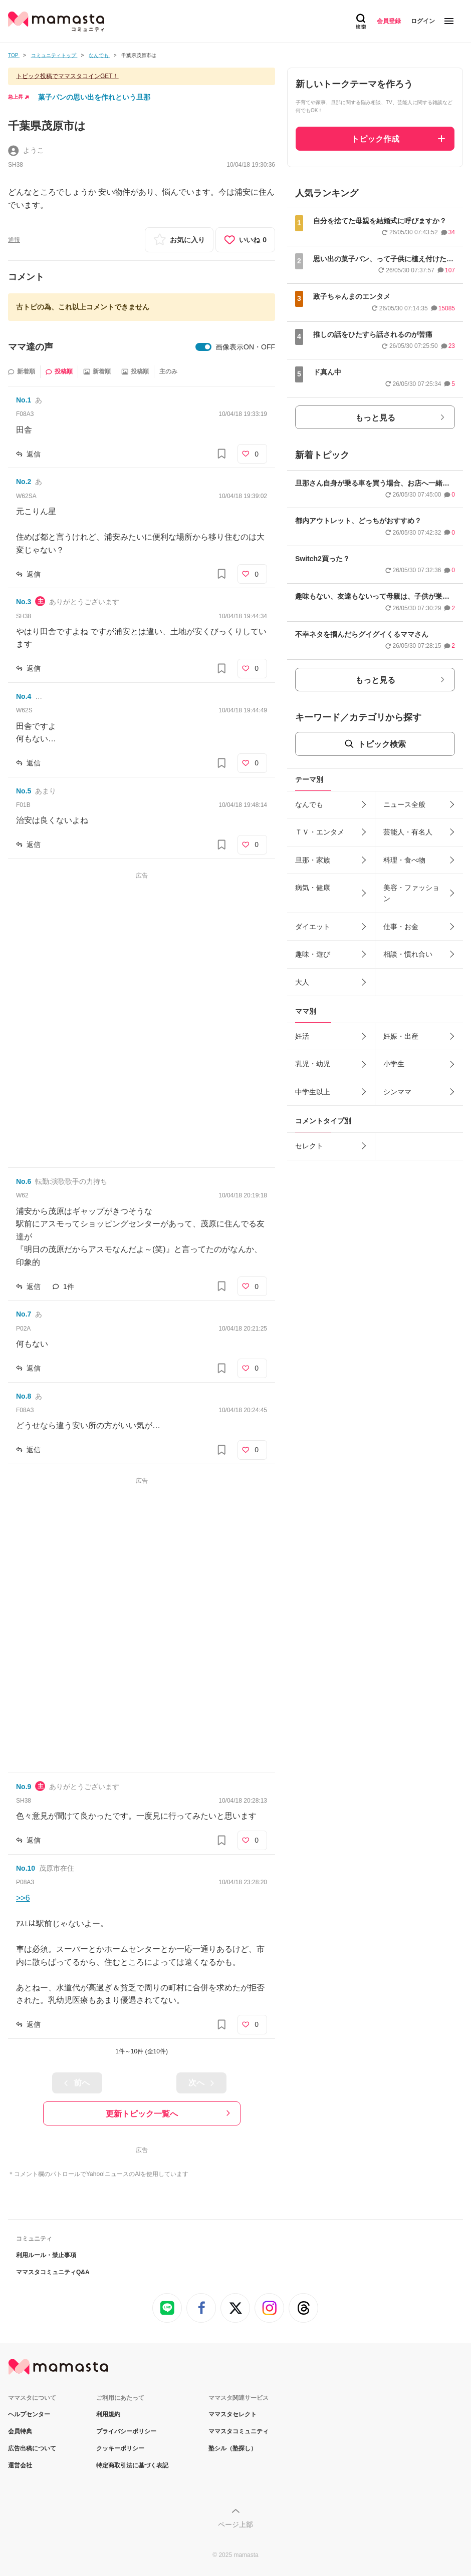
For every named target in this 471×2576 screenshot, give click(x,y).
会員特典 (20, 2431)
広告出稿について (32, 2448)
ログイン (423, 21)
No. (23, 400)
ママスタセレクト (232, 2414)
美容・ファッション (411, 893)
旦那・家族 (312, 860)
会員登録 (389, 21)
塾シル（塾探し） (232, 2448)
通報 (14, 239)
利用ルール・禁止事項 (46, 2255)
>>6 (23, 1898)
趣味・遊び (312, 954)
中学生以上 (312, 1092)
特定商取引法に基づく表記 (132, 2465)
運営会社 (20, 2465)
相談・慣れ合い (407, 954)
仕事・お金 (400, 927)
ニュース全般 (404, 804)
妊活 (302, 1036)
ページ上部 (235, 2524)
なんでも (309, 804)
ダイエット (312, 927)
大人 (302, 982)
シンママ (397, 1092)
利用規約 (108, 2414)
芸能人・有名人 (407, 832)
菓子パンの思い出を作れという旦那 (94, 97)
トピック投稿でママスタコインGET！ (67, 76)
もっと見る (375, 417)
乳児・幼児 (312, 1064)
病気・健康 (312, 888)
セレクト (309, 1146)
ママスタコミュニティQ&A (53, 2272)
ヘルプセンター (29, 2414)
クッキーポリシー (120, 2448)
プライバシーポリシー (126, 2431)
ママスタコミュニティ (238, 2431)
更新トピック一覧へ (142, 2113)
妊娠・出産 (400, 1036)
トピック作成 (375, 139)
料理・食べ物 (404, 860)
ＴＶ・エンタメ (319, 832)
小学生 (393, 1064)
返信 (34, 454)
